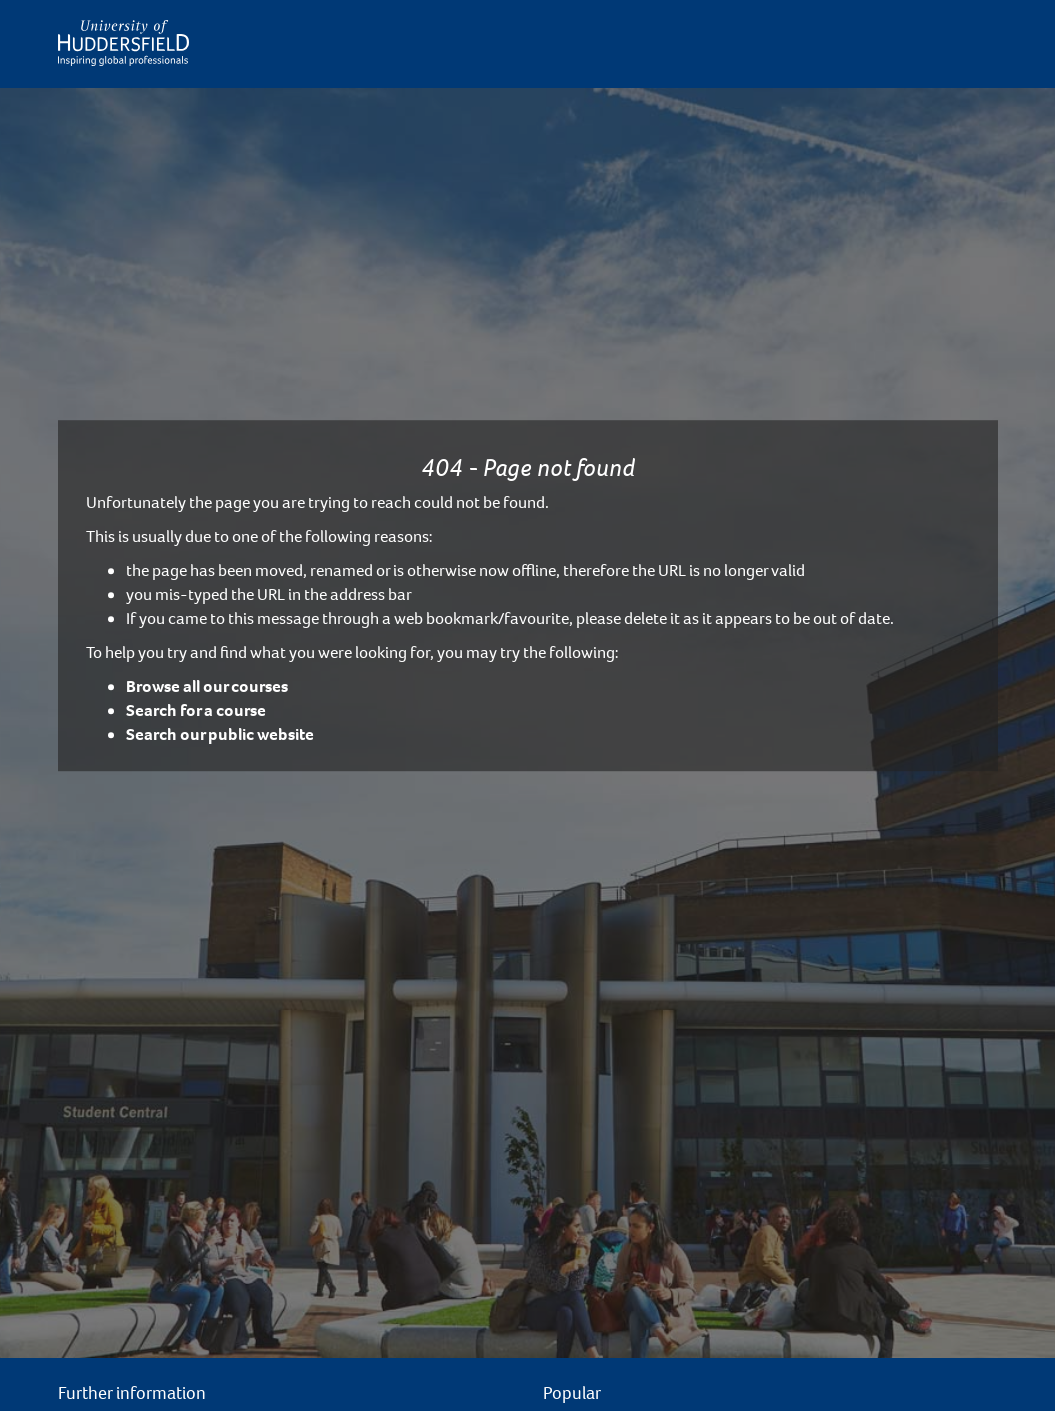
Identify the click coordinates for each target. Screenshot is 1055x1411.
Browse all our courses (207, 686)
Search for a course (196, 710)
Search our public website (220, 734)
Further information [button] (132, 1393)
